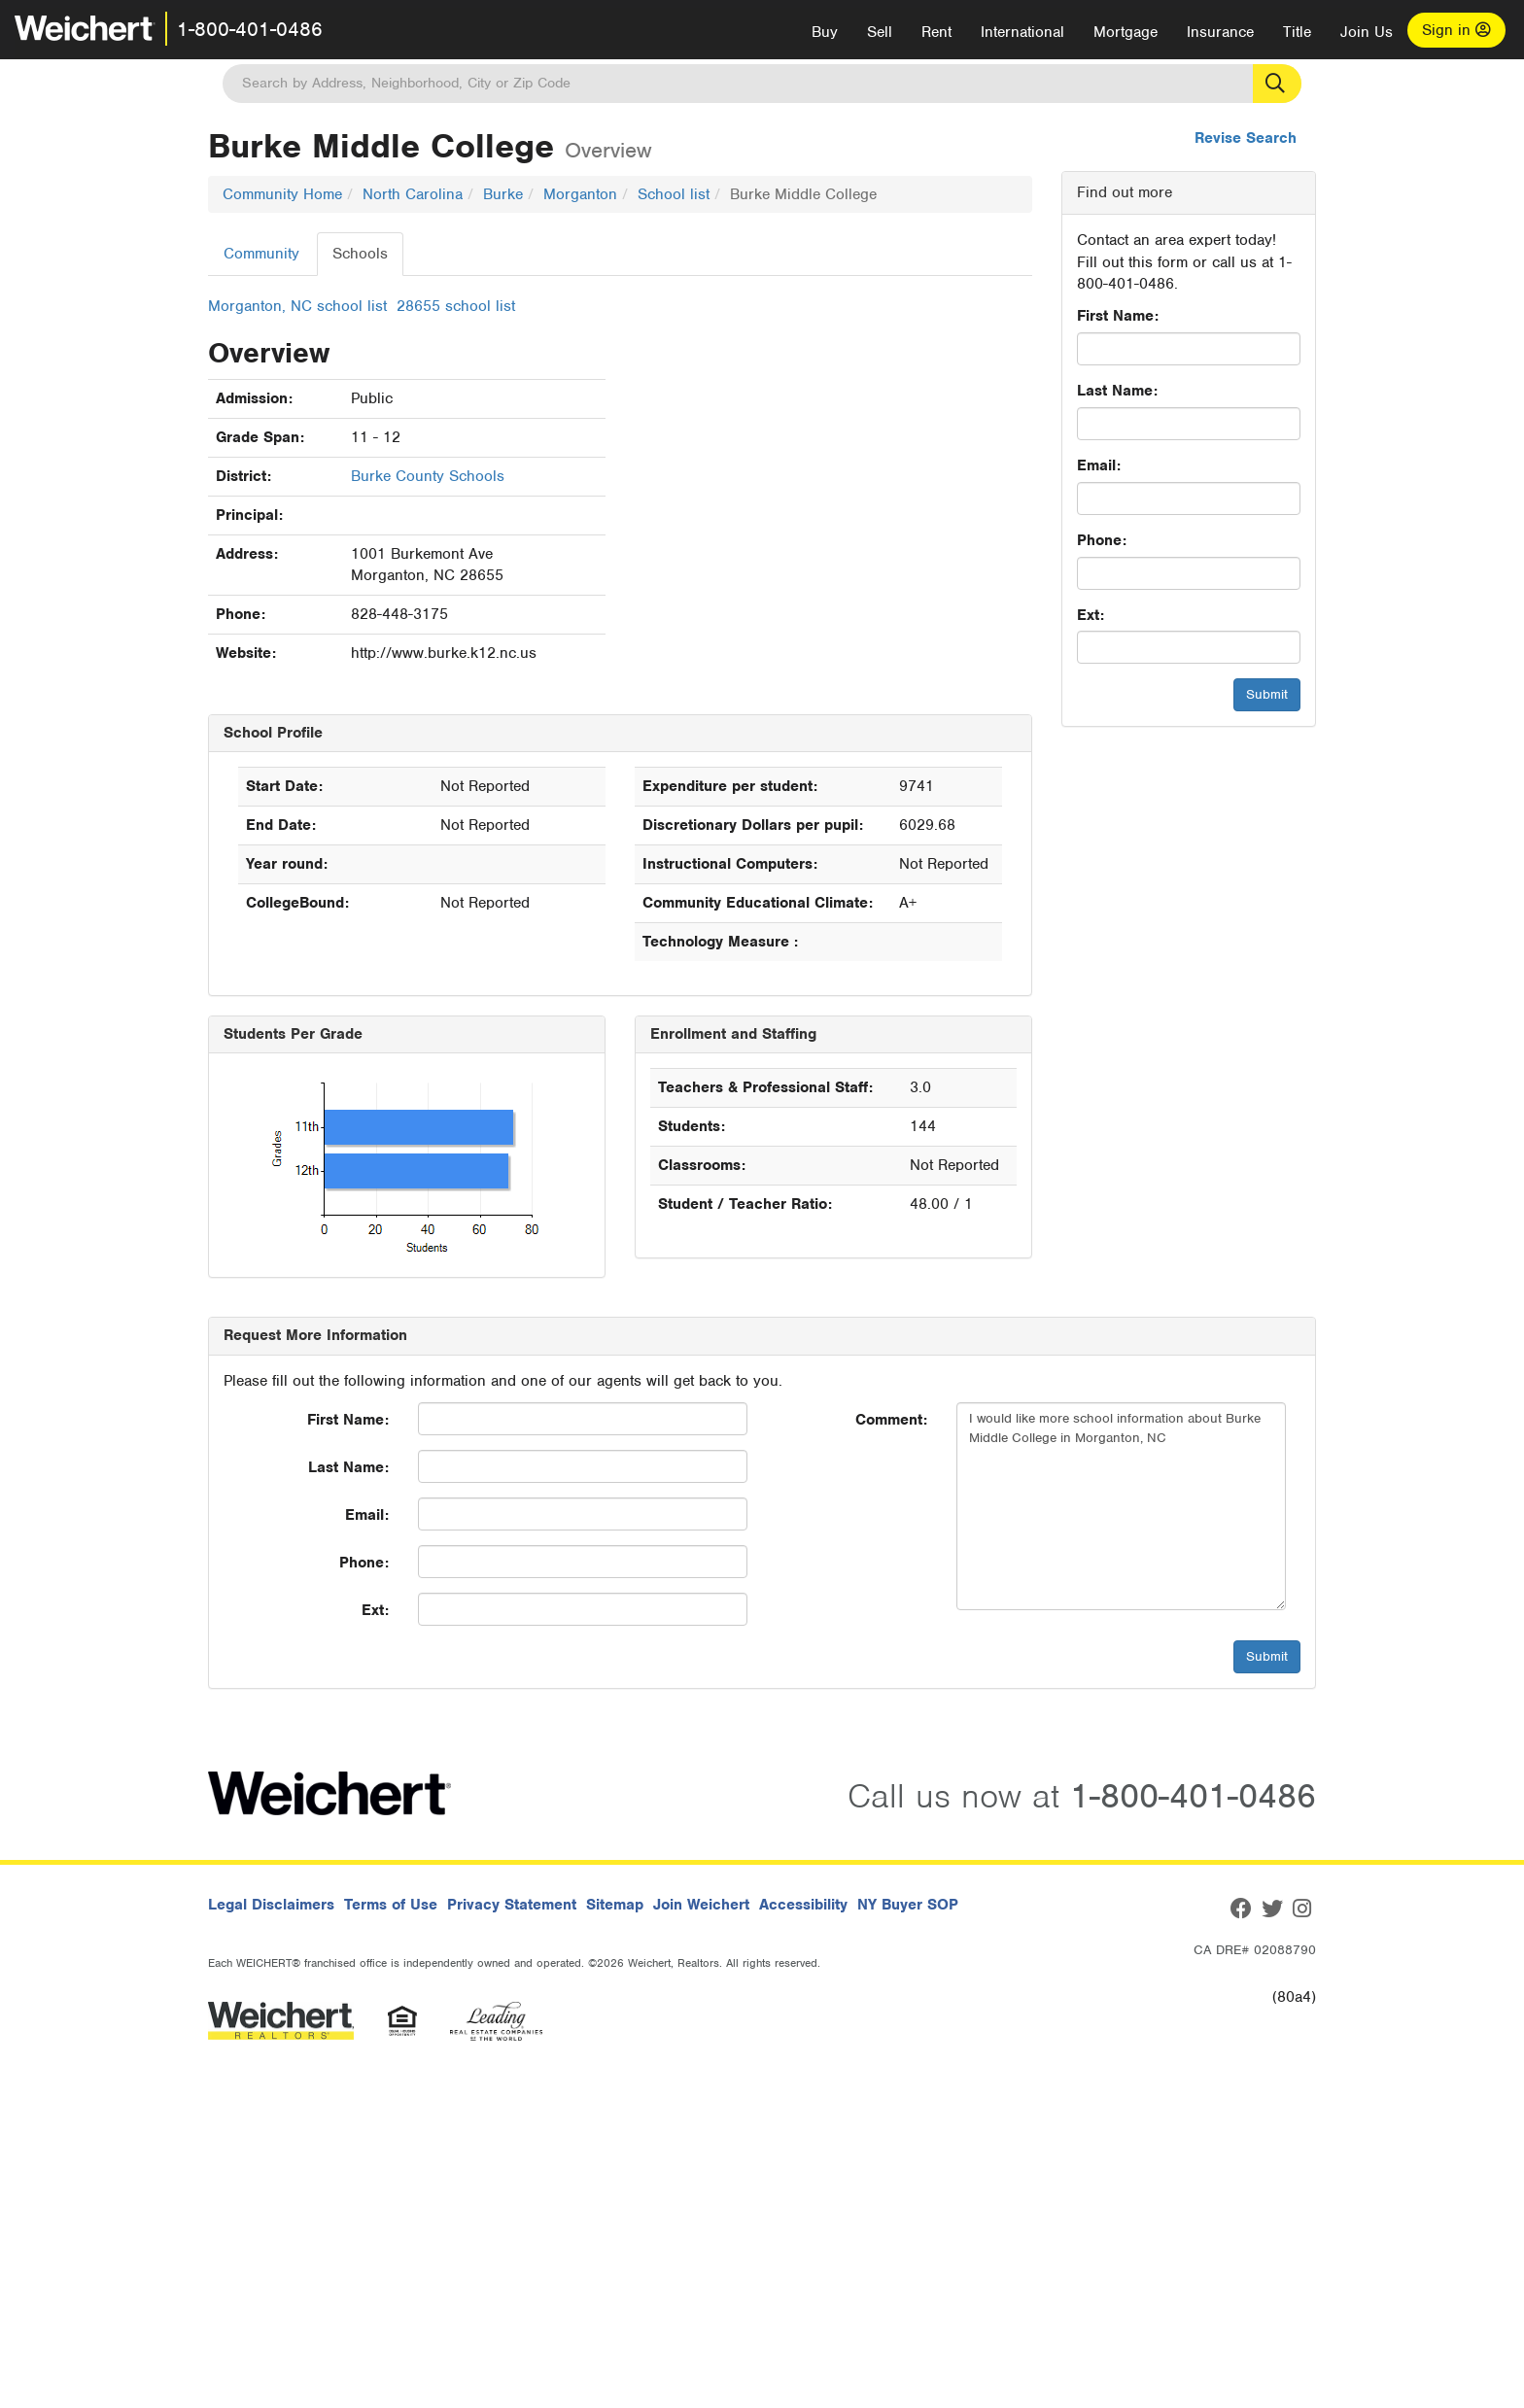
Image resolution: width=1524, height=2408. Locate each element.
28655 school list (456, 306)
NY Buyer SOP (907, 1904)
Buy (825, 32)
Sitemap (614, 1904)
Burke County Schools (427, 476)
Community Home (282, 194)
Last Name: (1117, 390)
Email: (1099, 465)
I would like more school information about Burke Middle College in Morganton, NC (1121, 1506)
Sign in (1456, 30)
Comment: (891, 1419)
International (1022, 32)
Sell (879, 32)
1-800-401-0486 (250, 29)
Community (261, 253)
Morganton (580, 194)
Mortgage (1125, 32)
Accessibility (803, 1904)
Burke (503, 194)
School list (674, 194)
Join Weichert (701, 1904)
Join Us (1366, 32)
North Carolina (413, 194)
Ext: (1090, 615)
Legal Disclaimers (271, 1904)
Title (1297, 32)
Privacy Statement (511, 1904)
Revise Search (1246, 138)
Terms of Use (390, 1904)
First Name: (1118, 316)
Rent (936, 32)
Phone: (1101, 540)
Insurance (1220, 32)
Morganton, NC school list (297, 306)
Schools (360, 253)
